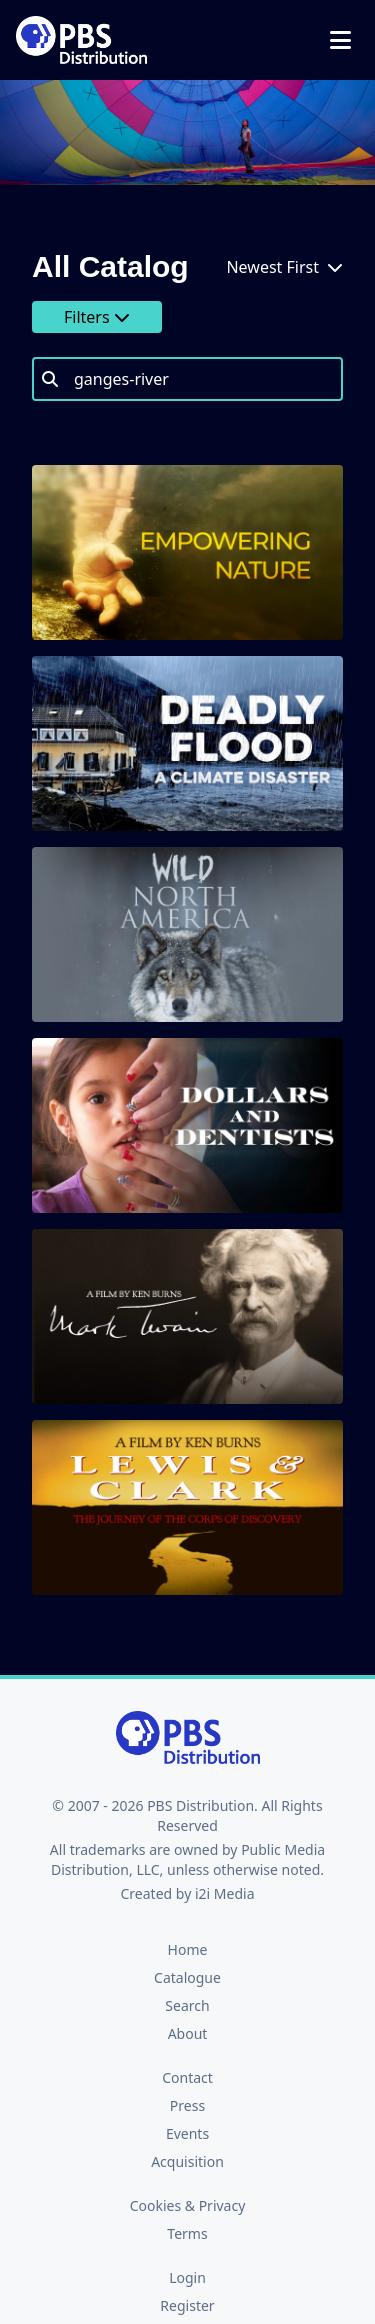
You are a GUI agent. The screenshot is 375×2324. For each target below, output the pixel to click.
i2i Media (225, 1893)
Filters (97, 317)
